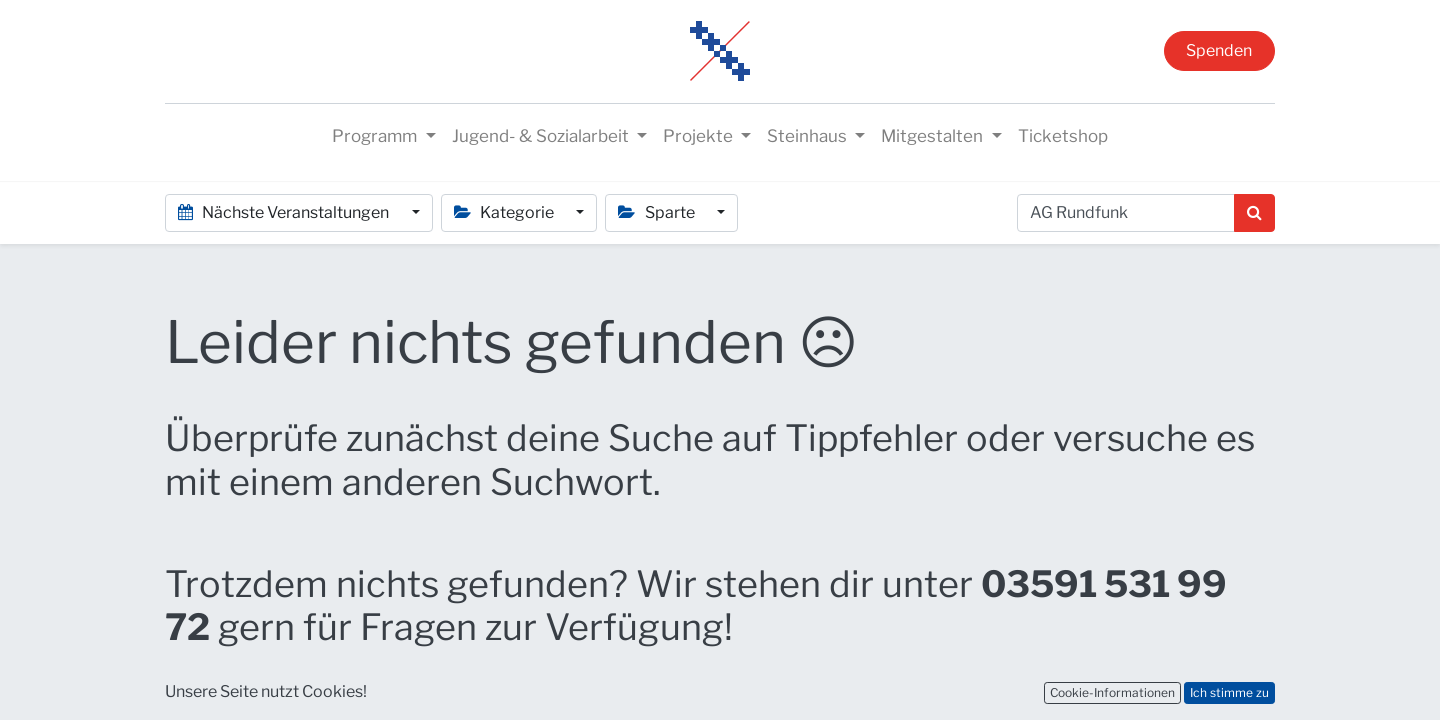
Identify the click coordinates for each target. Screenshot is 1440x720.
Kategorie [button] (505, 212)
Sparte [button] (657, 212)
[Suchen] (1254, 213)
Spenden (1219, 50)
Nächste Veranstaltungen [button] (285, 212)
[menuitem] (1063, 137)
